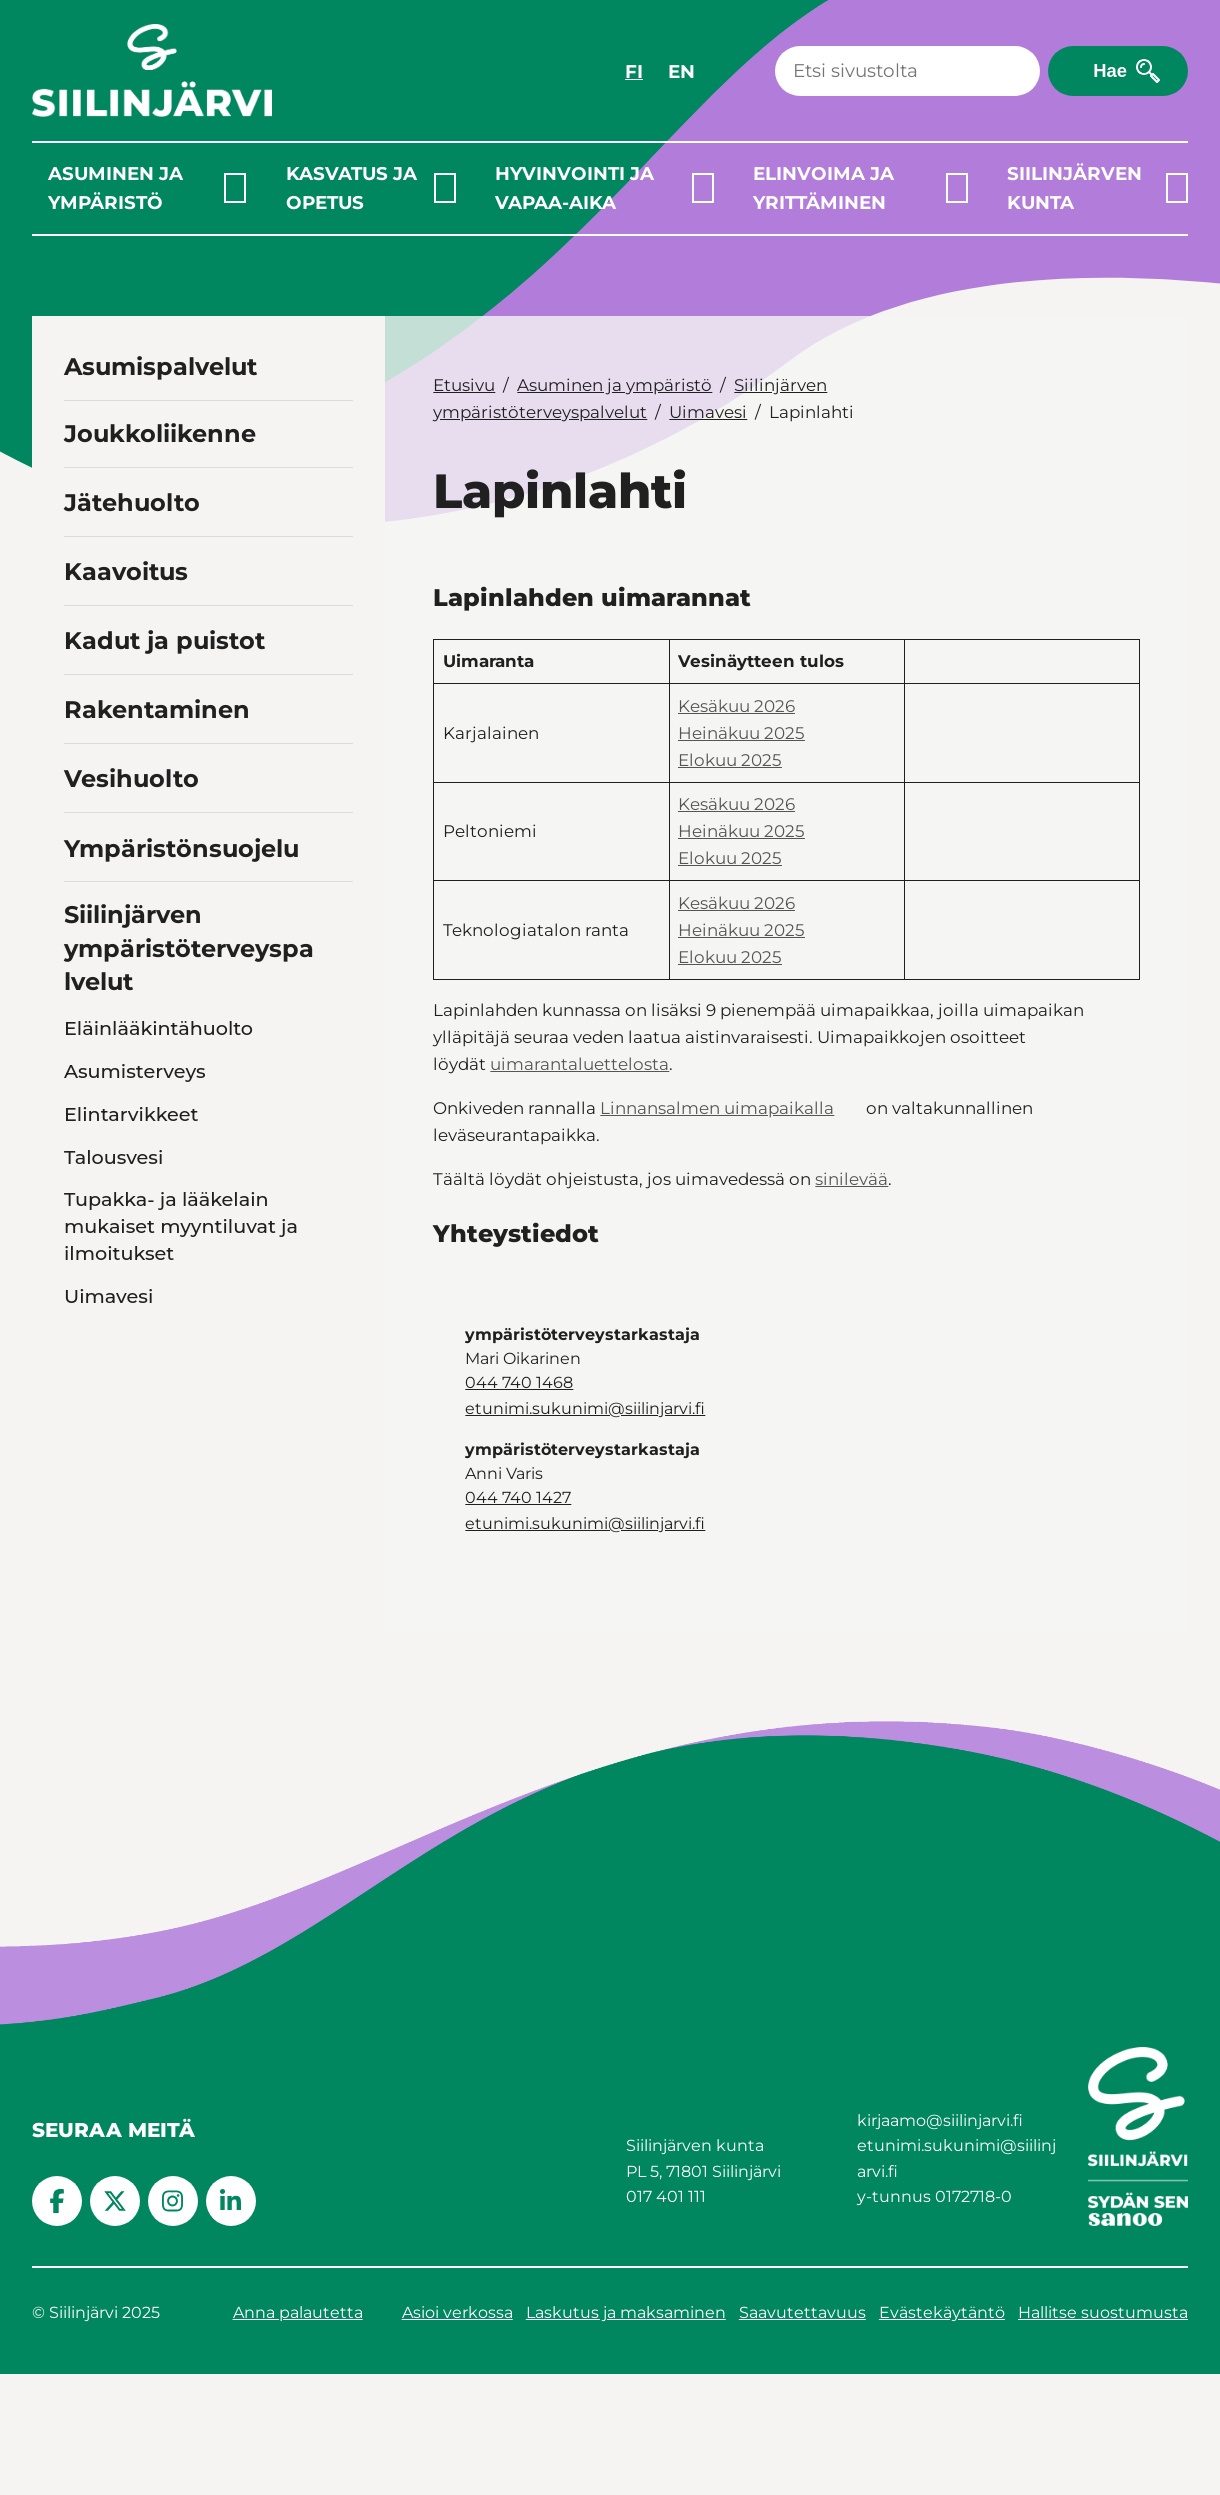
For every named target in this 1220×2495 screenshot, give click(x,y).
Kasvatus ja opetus (351, 188)
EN (681, 71)
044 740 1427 (518, 1497)
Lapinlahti (129, 1409)
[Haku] (907, 71)
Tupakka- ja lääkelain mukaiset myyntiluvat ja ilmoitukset (181, 1226)
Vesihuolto (131, 778)
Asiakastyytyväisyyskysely (187, 1677)
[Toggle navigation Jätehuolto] (334, 500)
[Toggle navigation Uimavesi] (336, 1295)
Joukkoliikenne (160, 433)
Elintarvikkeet (131, 1114)
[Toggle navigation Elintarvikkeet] (336, 1113)
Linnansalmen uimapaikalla (717, 1108)
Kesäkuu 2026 (736, 706)
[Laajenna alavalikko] (235, 188)
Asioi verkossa (457, 2433)
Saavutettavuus (802, 2433)
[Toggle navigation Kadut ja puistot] (334, 638)
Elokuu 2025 (730, 760)
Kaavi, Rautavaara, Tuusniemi (167, 1352)
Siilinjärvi (124, 1452)
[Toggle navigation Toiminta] (336, 1633)
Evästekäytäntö (942, 2433)
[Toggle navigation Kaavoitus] (334, 569)
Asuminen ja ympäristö (115, 188)
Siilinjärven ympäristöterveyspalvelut (189, 948)
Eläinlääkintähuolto (158, 1028)
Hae (1110, 70)
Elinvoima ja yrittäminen (823, 188)
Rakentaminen (157, 709)
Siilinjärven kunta (1074, 188)
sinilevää (851, 1179)
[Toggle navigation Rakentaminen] (334, 707)
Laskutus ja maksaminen (626, 2433)
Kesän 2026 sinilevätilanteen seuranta (159, 1521)
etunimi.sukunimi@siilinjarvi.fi (585, 1408)
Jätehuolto (132, 502)
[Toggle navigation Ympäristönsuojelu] (334, 845)
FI (634, 71)
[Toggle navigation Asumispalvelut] (334, 364)
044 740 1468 (519, 1382)
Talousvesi (113, 1157)
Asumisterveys (135, 1071)
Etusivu (464, 385)
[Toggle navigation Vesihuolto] (334, 776)
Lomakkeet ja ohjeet (163, 1591)
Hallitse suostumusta (1103, 2433)
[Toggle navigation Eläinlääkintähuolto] (336, 1027)
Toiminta (106, 1634)
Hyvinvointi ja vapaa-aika (574, 188)
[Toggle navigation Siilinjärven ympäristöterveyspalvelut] (334, 979)
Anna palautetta (298, 2433)
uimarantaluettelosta (579, 1064)
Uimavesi (108, 1296)
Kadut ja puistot (164, 640)
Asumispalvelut (160, 366)
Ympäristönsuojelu (181, 848)
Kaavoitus (126, 571)
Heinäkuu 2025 (741, 733)
